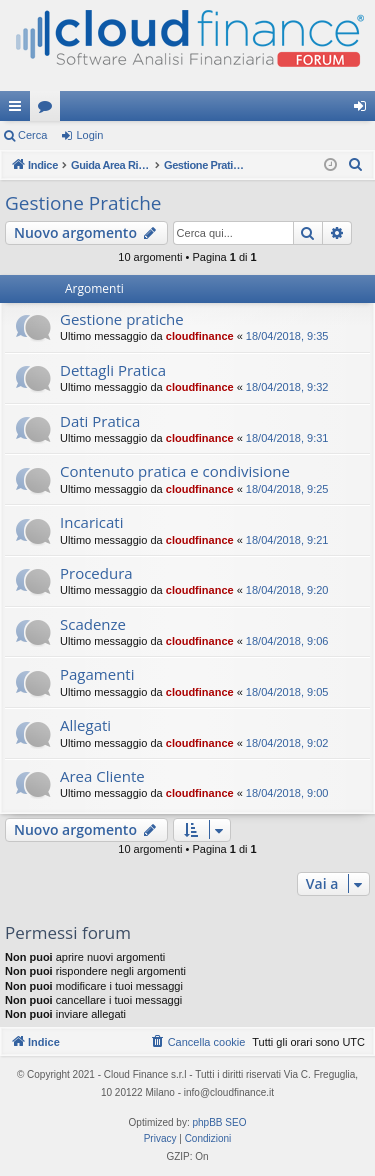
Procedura (96, 573)
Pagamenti (97, 674)
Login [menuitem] (364, 110)
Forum (49, 110)
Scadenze (93, 624)
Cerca (32, 135)
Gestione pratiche (122, 319)
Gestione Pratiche (83, 203)
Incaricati (91, 522)
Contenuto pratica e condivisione (175, 471)
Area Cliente (102, 776)
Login (89, 135)
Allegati (85, 725)
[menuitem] (356, 165)
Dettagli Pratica (113, 370)
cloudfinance (200, 336)
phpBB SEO (220, 1122)
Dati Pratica (100, 421)
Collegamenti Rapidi (19, 110)
